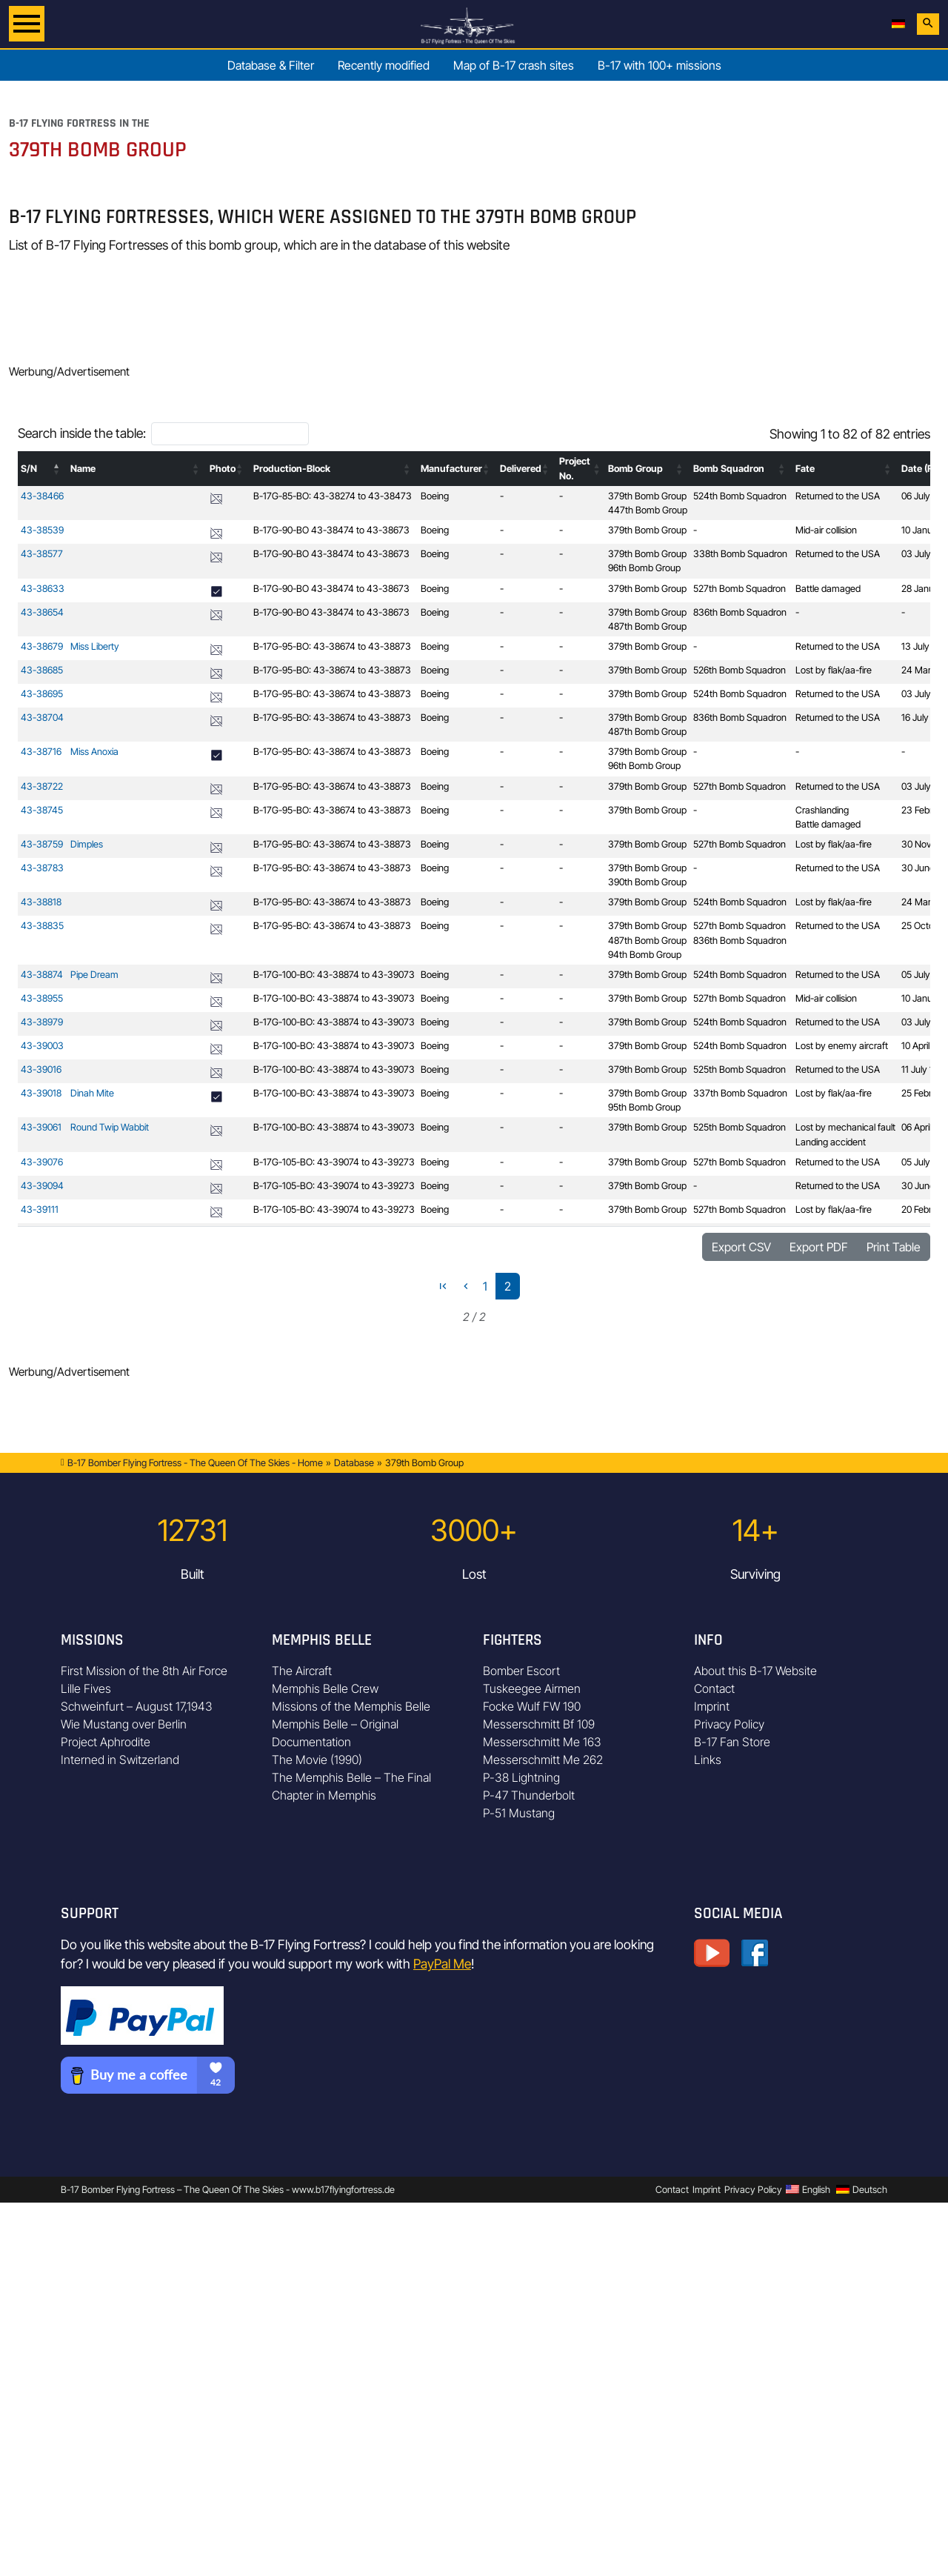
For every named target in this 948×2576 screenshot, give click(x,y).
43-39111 (40, 1209)
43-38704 (42, 717)
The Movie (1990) (317, 1759)
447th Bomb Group (647, 510)
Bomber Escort (521, 1670)
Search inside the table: (82, 433)
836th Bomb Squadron (740, 612)
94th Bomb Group (644, 954)
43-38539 (42, 530)
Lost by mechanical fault (845, 1127)
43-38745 (42, 810)
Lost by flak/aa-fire (833, 670)
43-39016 (41, 1069)
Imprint (712, 1706)
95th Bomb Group (644, 1107)
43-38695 (42, 693)
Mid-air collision (826, 530)
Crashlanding (822, 810)
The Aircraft (302, 1670)
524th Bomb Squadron (740, 496)
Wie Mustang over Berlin (124, 1724)
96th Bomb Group (644, 567)
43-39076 (42, 1162)
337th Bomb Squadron (740, 1093)
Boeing (435, 496)
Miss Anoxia (94, 751)
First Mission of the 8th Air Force (144, 1670)
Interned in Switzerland (120, 1759)
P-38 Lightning (521, 1777)
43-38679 (42, 646)
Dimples (86, 844)
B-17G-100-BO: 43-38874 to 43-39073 (334, 974)
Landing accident (830, 1142)
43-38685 (42, 670)
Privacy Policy (729, 1724)
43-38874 (42, 974)
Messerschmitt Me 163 (542, 1741)
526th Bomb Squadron (739, 670)
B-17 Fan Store (732, 1741)
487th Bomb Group (647, 626)
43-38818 (41, 902)
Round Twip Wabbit (109, 1127)
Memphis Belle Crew (325, 1688)
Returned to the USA (837, 496)
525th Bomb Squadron (739, 1069)
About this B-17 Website (755, 1670)
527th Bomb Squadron (739, 588)
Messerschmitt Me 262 (543, 1759)
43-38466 (42, 496)
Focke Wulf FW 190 (532, 1706)
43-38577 (42, 553)
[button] (57, 469)
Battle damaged (828, 588)
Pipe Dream (94, 974)
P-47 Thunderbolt (529, 1795)
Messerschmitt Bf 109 (539, 1724)
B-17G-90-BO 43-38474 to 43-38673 (331, 530)
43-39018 (41, 1093)
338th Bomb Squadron (740, 553)
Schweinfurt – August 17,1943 (137, 1706)
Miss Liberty (94, 646)
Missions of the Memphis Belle (351, 1706)
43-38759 (42, 844)
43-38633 (42, 588)
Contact (714, 1688)
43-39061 (41, 1127)
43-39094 (42, 1185)
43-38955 (42, 998)
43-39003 (42, 1045)
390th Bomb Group (647, 882)
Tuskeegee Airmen (532, 1688)
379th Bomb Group (647, 496)
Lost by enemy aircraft (841, 1045)
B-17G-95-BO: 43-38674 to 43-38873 (332, 646)
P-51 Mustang (519, 1812)
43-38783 (42, 867)
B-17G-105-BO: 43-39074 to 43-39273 (334, 1162)
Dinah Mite (92, 1093)
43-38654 (42, 612)
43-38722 (42, 786)
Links (707, 1759)
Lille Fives (86, 1688)
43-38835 (42, 925)
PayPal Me (442, 1963)
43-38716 (41, 751)
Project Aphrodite (105, 1741)
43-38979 (42, 1022)
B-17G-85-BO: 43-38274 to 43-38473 (332, 496)
